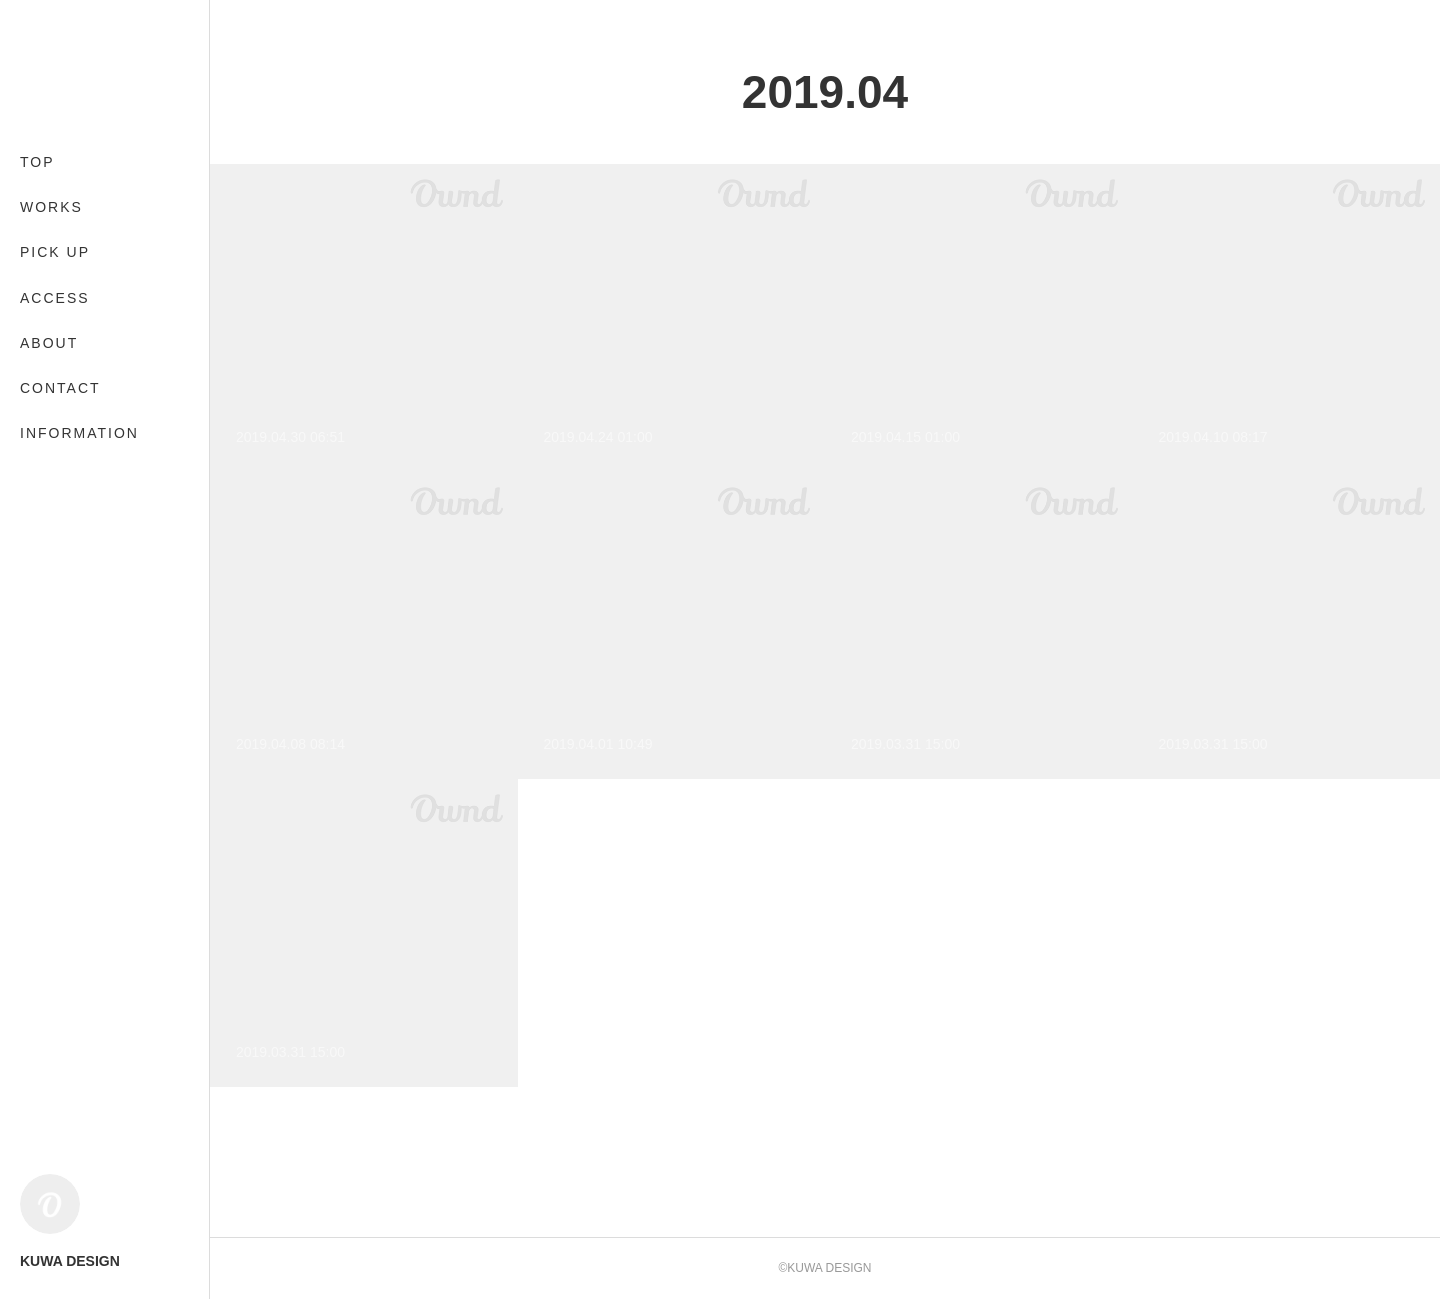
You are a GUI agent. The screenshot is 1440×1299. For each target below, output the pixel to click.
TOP (37, 162)
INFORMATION (79, 433)
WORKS (51, 207)
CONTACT (60, 388)
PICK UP (55, 252)
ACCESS (55, 298)
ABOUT (49, 343)
